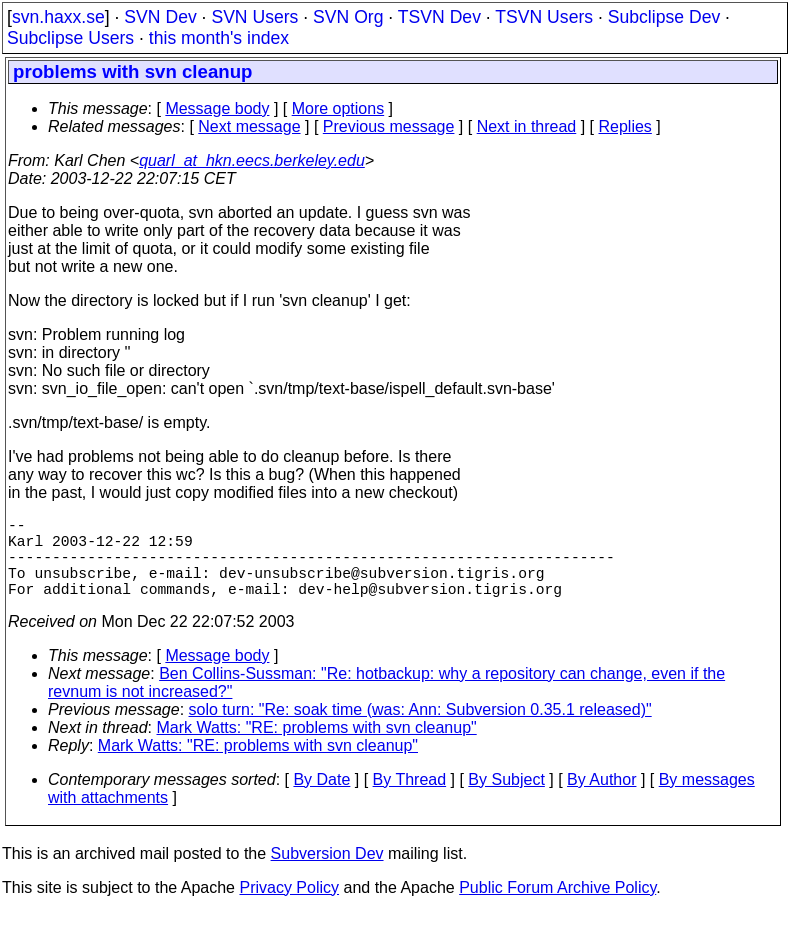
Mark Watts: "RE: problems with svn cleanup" (317, 747)
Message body (217, 108)
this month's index (219, 38)
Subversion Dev (327, 873)
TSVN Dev (439, 17)
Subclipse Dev (664, 17)
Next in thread (527, 126)
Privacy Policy (289, 907)
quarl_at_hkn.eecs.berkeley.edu (252, 160)
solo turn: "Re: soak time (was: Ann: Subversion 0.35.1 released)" (420, 729)
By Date (321, 799)
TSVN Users (544, 17)
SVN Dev (160, 17)
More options (338, 108)
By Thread (410, 799)
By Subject (506, 799)
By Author (601, 799)
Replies (625, 126)
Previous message (389, 126)
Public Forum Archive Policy (557, 907)
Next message (249, 126)
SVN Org (348, 17)
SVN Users (254, 17)
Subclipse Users (70, 38)
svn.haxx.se (58, 17)
